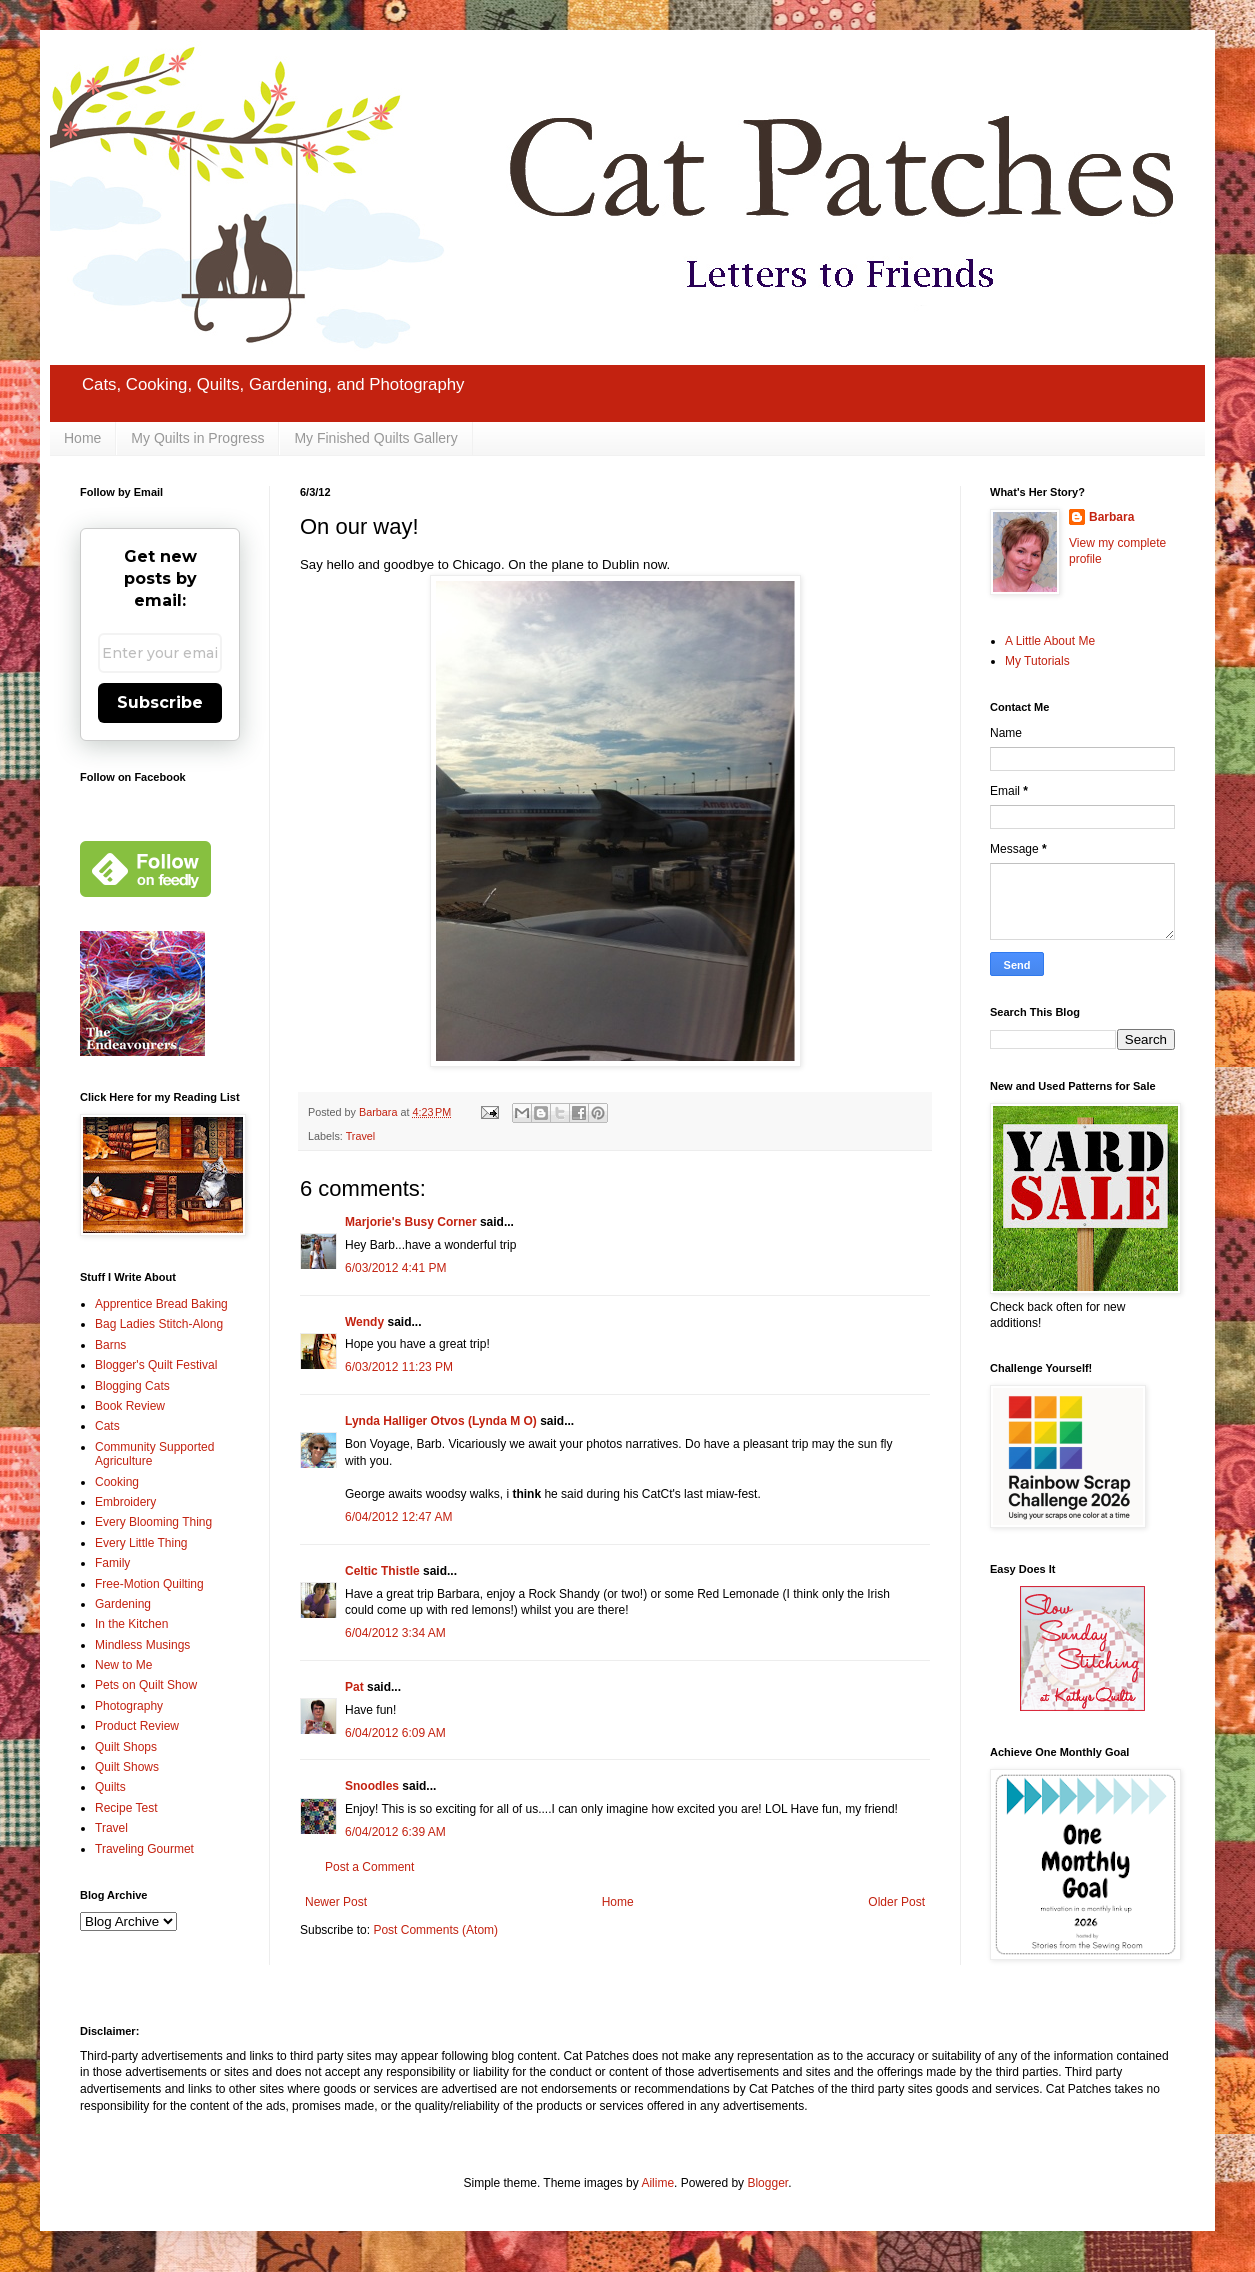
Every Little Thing (141, 1543)
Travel (361, 1136)
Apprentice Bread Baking (161, 1304)
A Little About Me (1050, 641)
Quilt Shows (127, 1767)
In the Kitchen (131, 1624)
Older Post (896, 1902)
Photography (129, 1706)
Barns (110, 1345)
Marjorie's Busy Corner (411, 1222)
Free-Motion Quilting (149, 1584)
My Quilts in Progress (197, 438)
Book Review (130, 1406)
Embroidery (125, 1502)
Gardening (123, 1604)
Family (112, 1563)
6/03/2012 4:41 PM (395, 1268)
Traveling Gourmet (144, 1849)
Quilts (110, 1787)
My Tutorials (1037, 661)
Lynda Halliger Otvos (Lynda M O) (441, 1421)
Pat (354, 1687)
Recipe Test (126, 1808)
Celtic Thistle (382, 1571)
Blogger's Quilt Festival (156, 1365)
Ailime (657, 2183)
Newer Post (336, 1902)
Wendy (364, 1322)
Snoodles (372, 1786)
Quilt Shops (126, 1747)
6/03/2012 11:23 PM (399, 1367)
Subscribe (160, 702)
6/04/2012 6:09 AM (395, 1733)
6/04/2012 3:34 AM (395, 1633)
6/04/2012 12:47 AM (398, 1517)
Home (82, 438)
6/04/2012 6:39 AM (395, 1832)
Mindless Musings (142, 1645)
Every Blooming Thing (153, 1522)
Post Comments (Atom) (435, 1930)
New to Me (123, 1665)
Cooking (117, 1482)
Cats (107, 1426)
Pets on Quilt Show (146, 1685)
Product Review (137, 1726)
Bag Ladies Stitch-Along (159, 1324)
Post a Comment (369, 1867)
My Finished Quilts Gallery (375, 438)
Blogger (767, 2183)
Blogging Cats (132, 1386)
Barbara (1111, 517)
